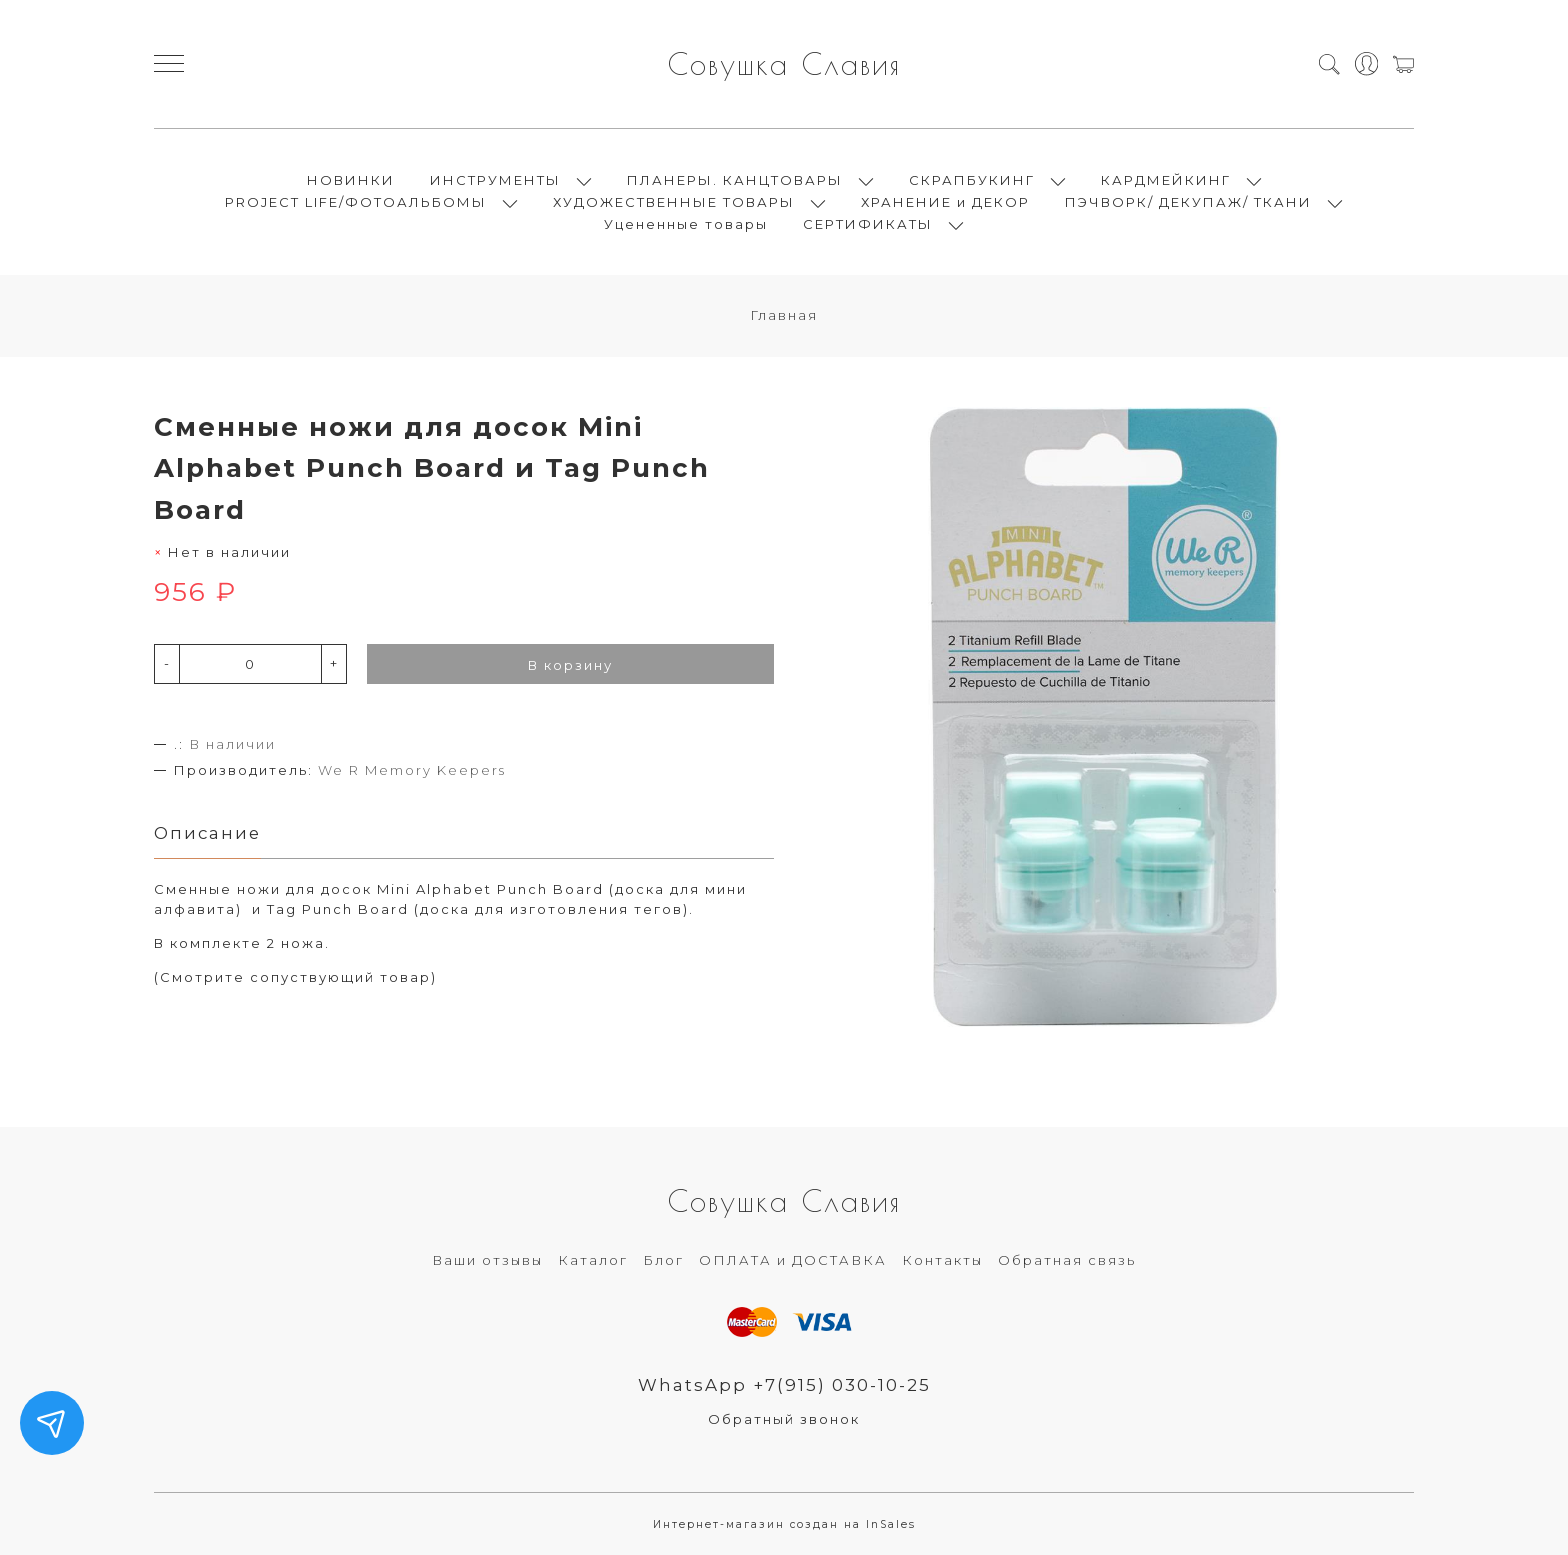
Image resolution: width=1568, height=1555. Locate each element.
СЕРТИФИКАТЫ (868, 224)
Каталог (593, 1260)
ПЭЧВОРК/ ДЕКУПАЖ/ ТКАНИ (1188, 202)
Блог (663, 1260)
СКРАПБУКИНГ (972, 180)
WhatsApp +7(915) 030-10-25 (784, 1385)
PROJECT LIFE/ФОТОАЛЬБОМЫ (356, 202)
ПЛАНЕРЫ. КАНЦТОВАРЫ (735, 180)
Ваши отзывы (487, 1260)
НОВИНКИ (351, 180)
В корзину (570, 665)
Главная (784, 315)
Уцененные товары (686, 224)
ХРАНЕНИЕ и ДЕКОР (945, 202)
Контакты (942, 1260)
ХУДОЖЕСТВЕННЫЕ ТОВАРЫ (674, 202)
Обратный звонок (784, 1419)
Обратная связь (1067, 1260)
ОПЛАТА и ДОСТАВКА (793, 1260)
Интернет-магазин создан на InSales (784, 1524)
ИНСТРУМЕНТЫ (495, 180)
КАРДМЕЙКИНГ (1166, 180)
